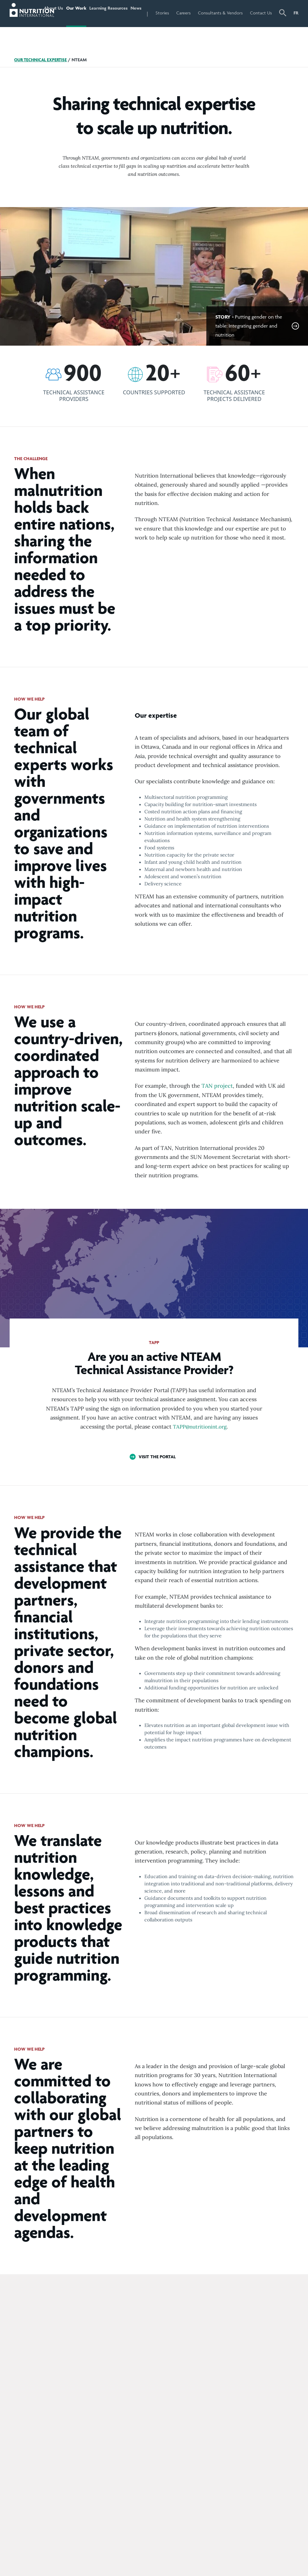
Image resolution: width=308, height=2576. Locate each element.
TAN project (217, 1111)
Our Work (83, 25)
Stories (179, 13)
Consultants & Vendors (228, 25)
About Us (60, 25)
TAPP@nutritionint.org (200, 1452)
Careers (200, 13)
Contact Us (265, 25)
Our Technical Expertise (42, 85)
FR (296, 13)
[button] (283, 26)
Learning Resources (113, 25)
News (150, 13)
